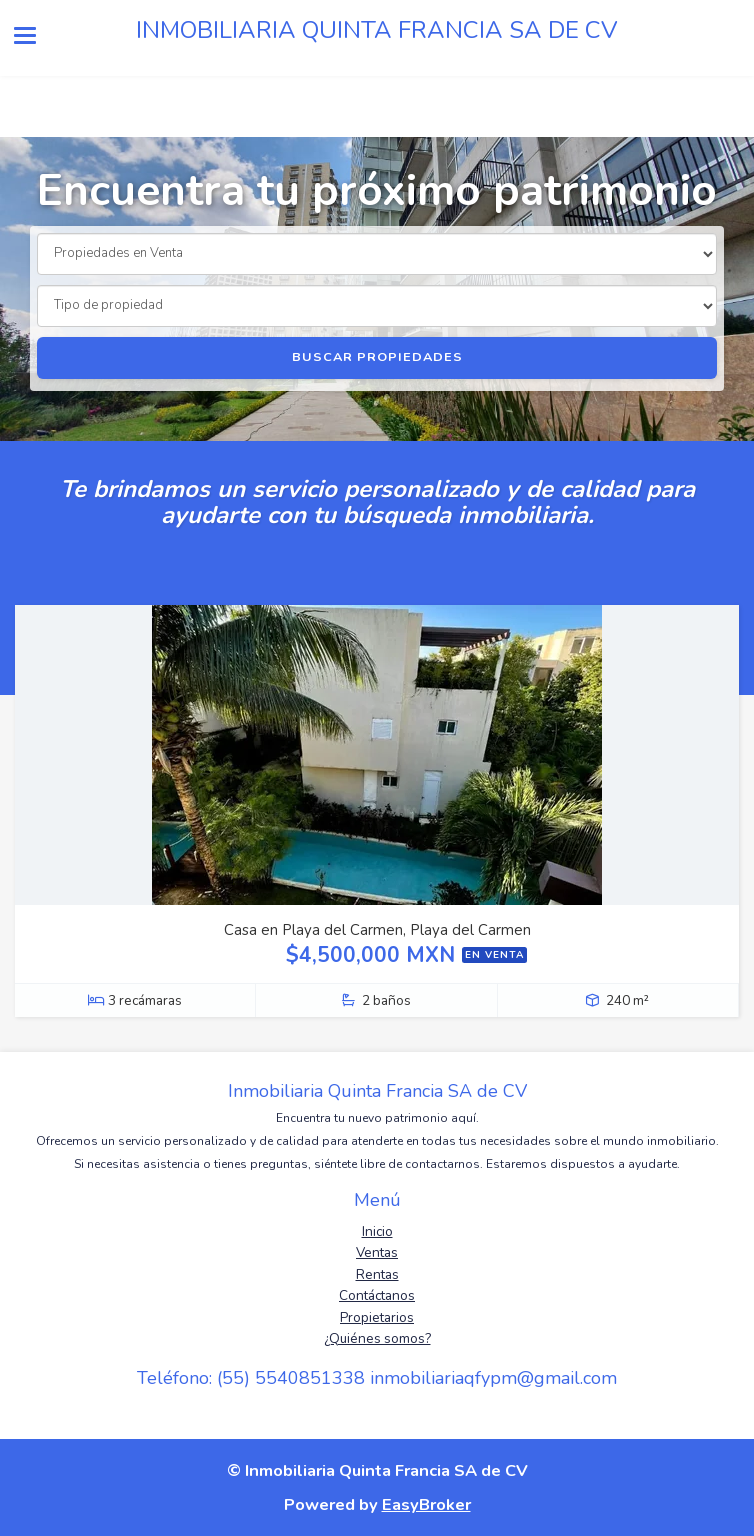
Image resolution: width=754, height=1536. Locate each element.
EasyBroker (426, 1504)
